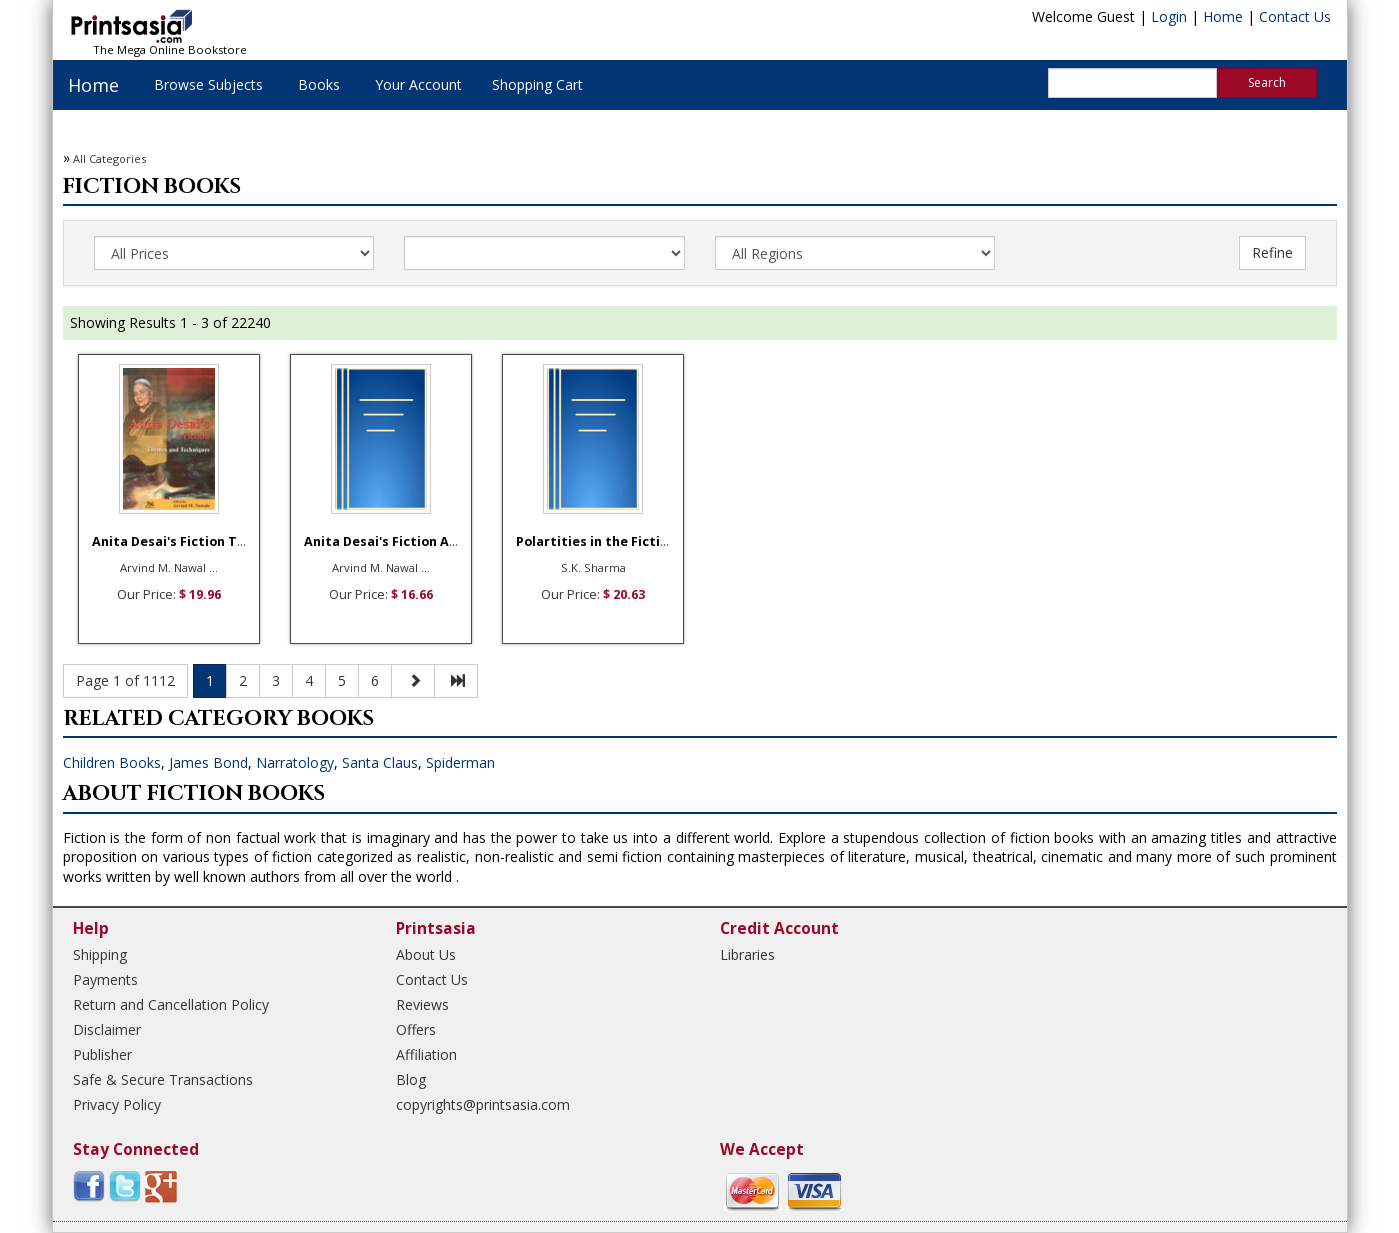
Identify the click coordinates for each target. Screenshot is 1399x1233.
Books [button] (319, 84)
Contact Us (1295, 16)
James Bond (208, 762)
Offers (416, 1029)
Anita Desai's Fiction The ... (180, 541)
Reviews (422, 1004)
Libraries (747, 954)
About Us (426, 954)
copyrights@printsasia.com (483, 1104)
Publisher (102, 1054)
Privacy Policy (117, 1104)
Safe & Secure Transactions (163, 1079)
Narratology (295, 762)
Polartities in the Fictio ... (599, 541)
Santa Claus (380, 762)
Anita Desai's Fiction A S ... (389, 541)
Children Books (112, 762)
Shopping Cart (537, 84)
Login (1169, 16)
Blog (411, 1079)
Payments (105, 979)
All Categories (109, 158)
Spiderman (460, 762)
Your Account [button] (418, 84)
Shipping (100, 954)
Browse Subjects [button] (208, 84)
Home (1223, 16)
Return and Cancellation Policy (171, 1004)
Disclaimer (107, 1029)
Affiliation (426, 1054)
